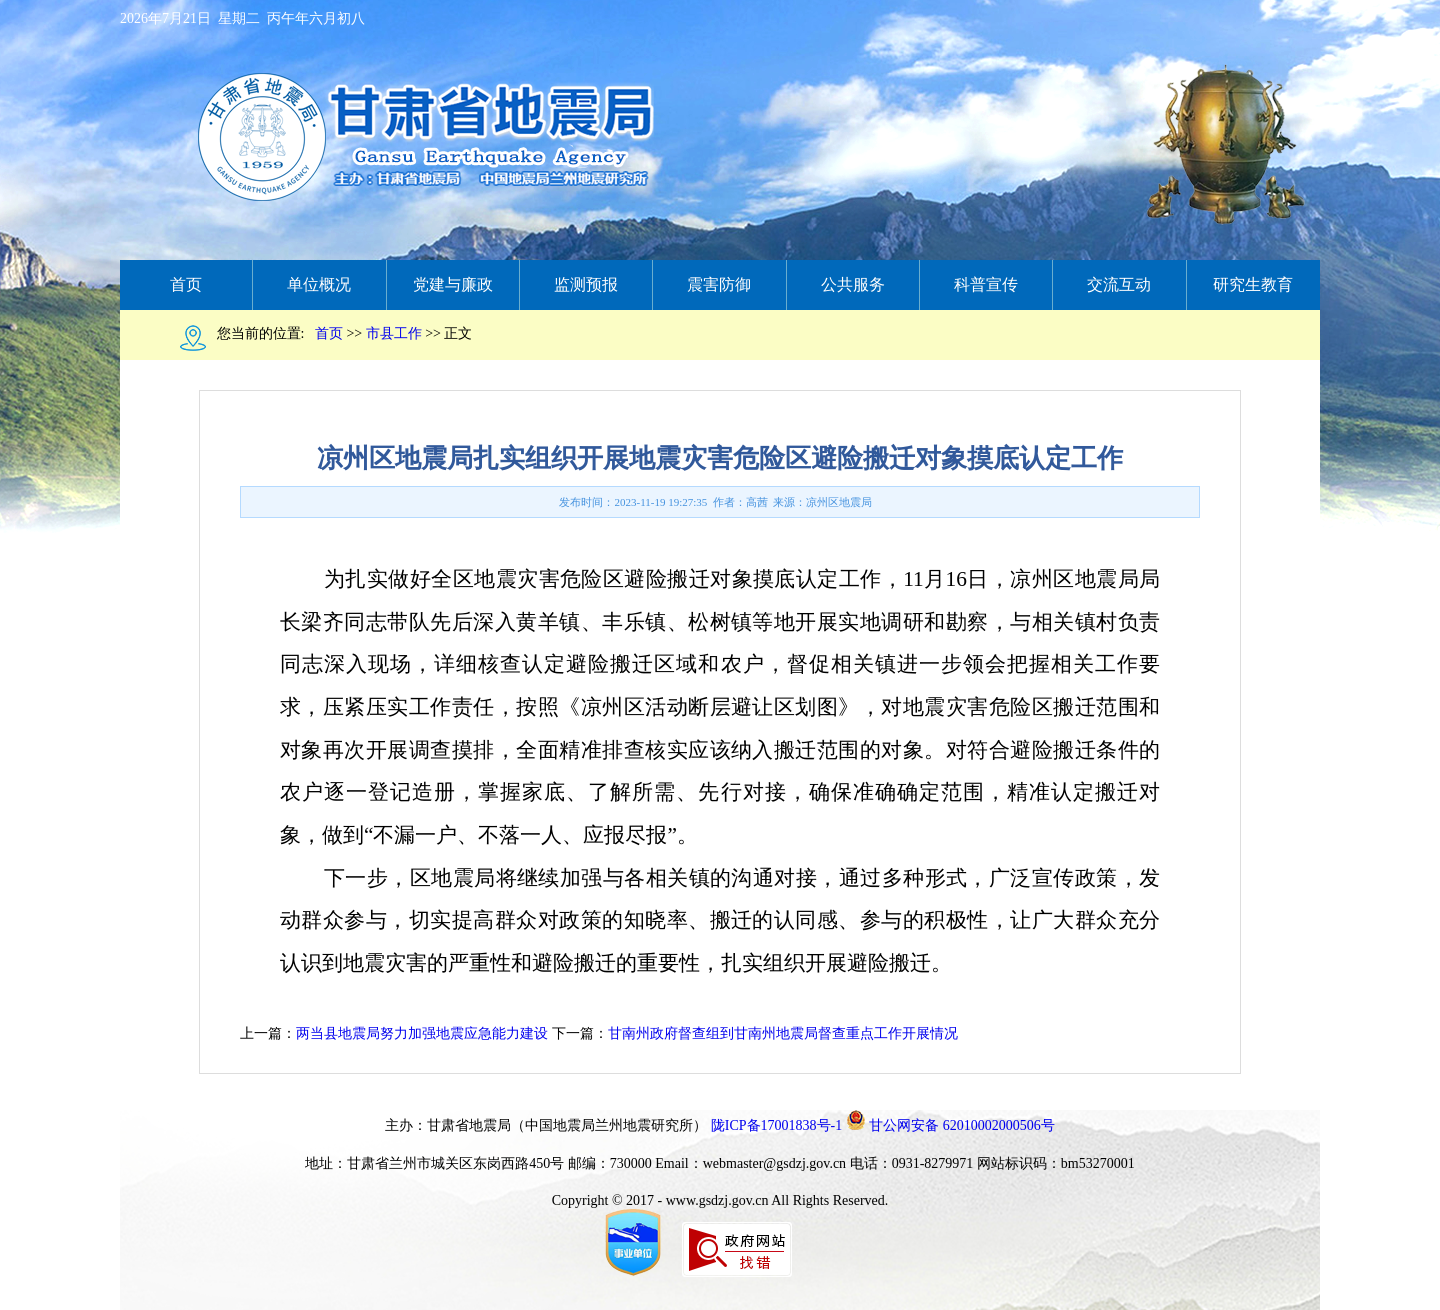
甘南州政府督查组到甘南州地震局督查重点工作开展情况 (783, 1033)
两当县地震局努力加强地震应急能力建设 (422, 1033)
